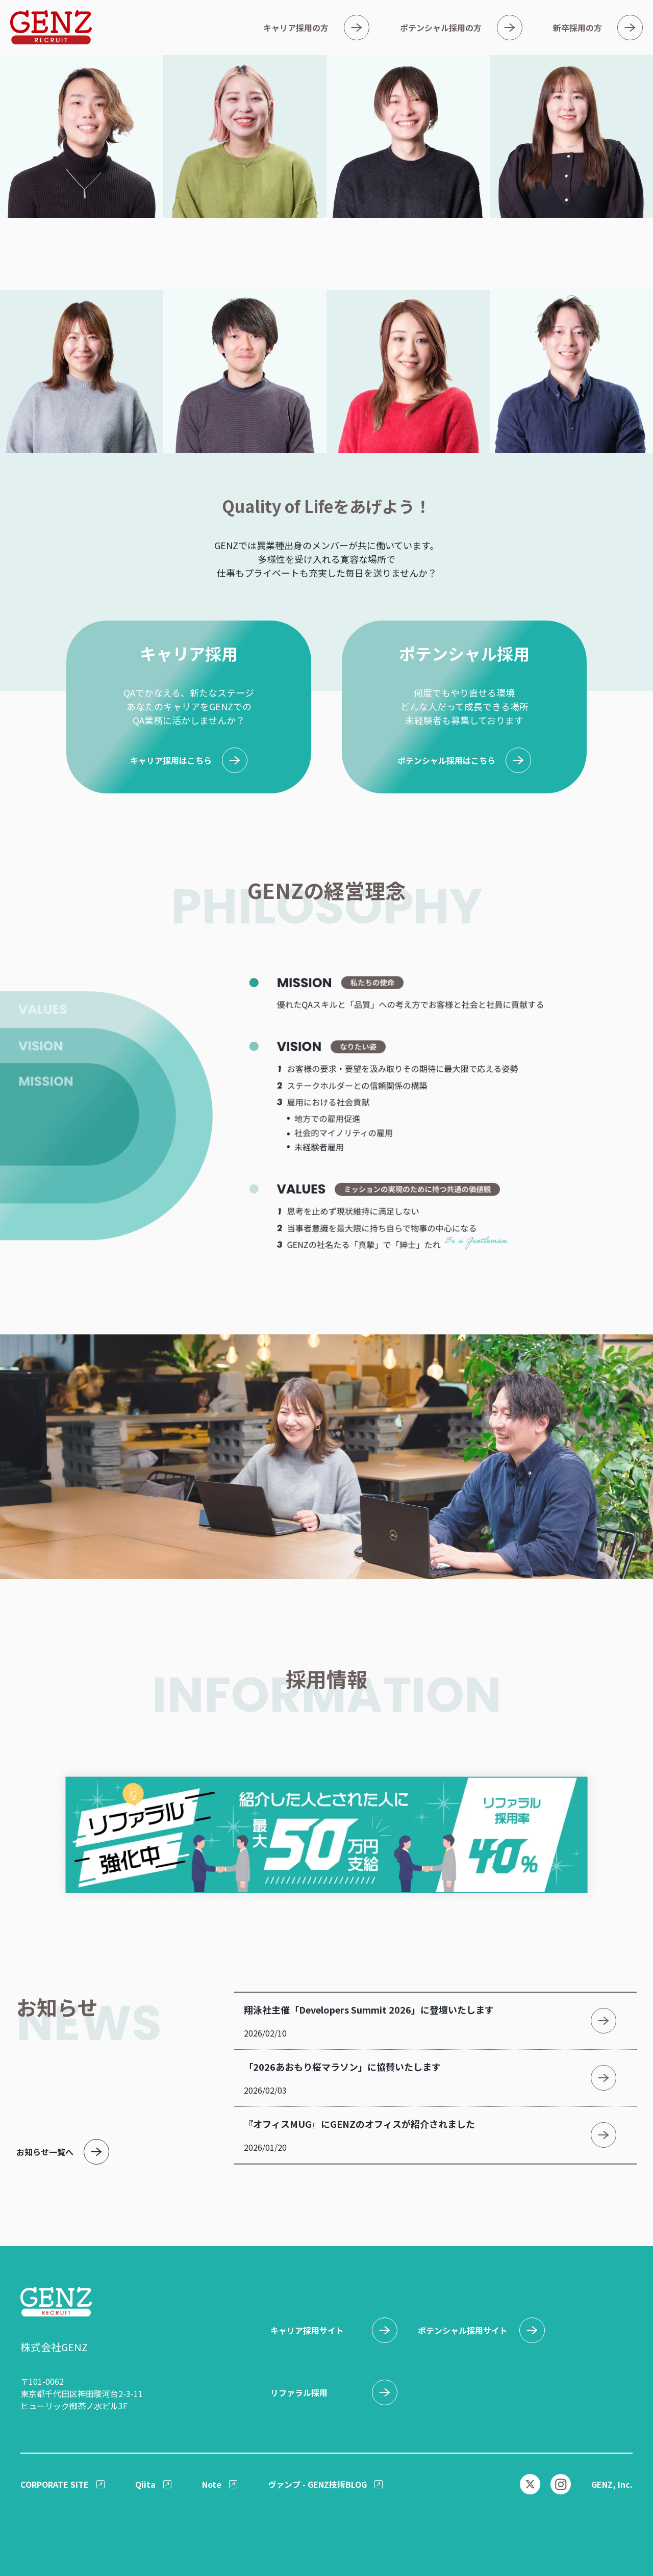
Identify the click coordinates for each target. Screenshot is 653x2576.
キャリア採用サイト (307, 2330)
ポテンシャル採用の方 (441, 27)
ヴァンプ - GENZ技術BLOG (317, 2484)
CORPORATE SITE (54, 2484)
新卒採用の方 (577, 27)
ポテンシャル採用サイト (463, 2330)
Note (211, 2484)
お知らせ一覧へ (44, 2152)
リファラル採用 (299, 2392)
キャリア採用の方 (296, 27)
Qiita (145, 2484)
